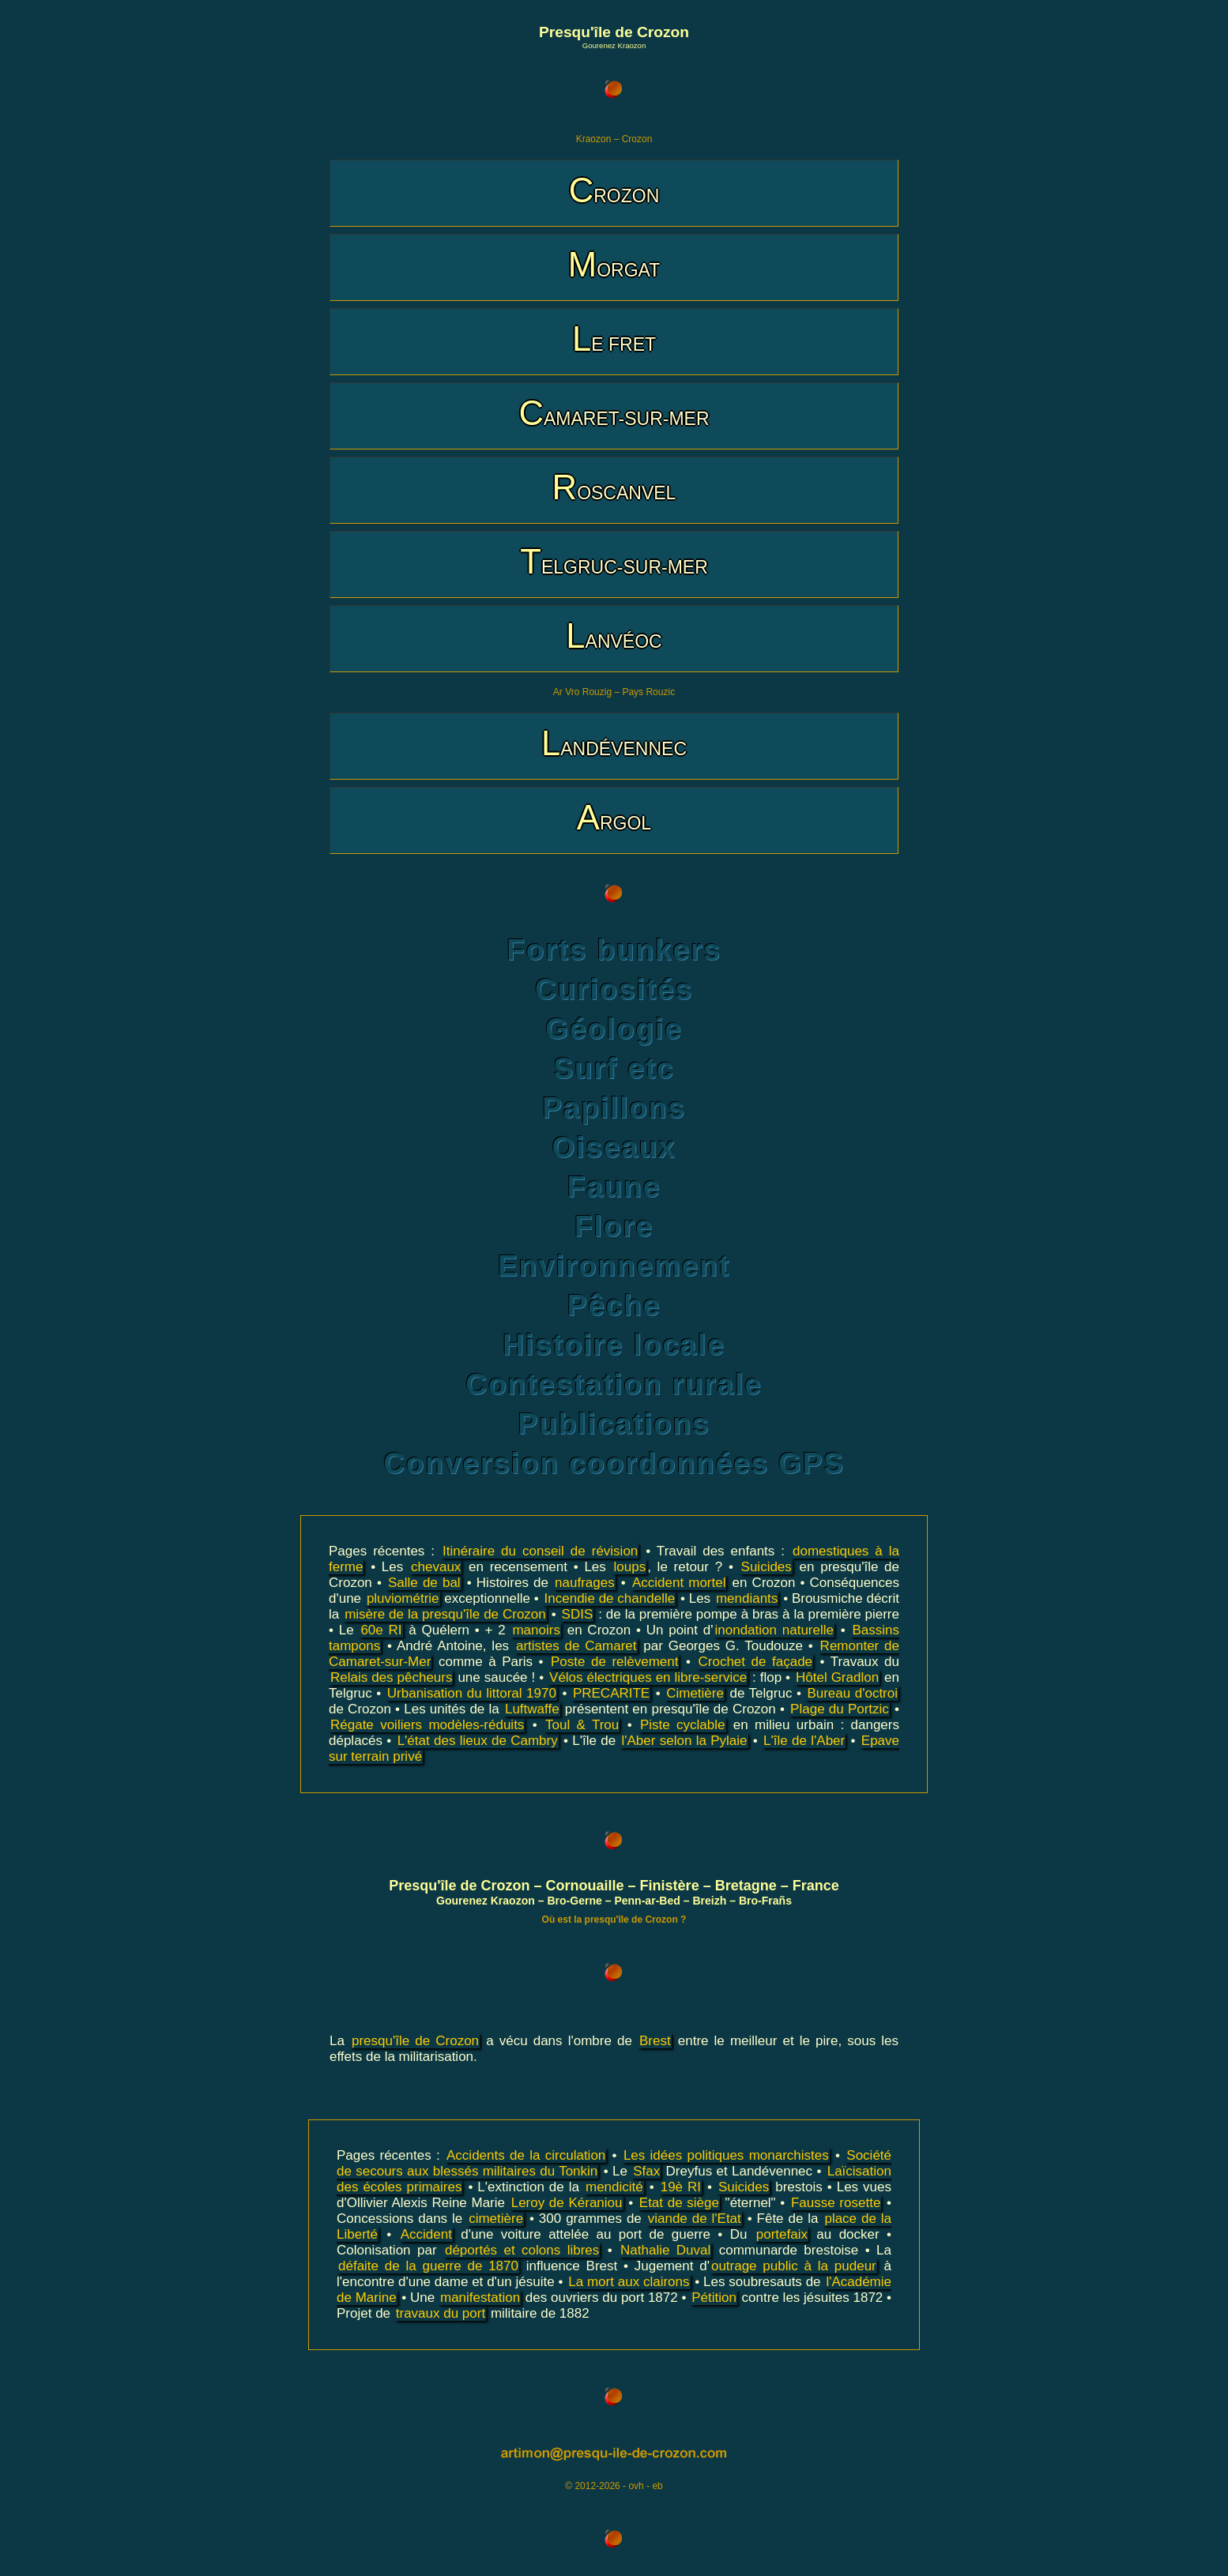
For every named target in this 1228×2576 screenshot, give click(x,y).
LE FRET (614, 338)
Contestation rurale (613, 1384)
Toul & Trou (582, 1724)
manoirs (535, 1630)
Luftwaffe (532, 1709)
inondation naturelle (774, 1630)
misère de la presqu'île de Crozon (445, 1614)
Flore (614, 1226)
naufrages (585, 1582)
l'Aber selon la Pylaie (684, 1740)
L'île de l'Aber (804, 1740)
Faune (614, 1187)
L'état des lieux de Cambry (477, 1740)
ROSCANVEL (614, 487)
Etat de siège (679, 2202)
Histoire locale (614, 1345)
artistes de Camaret (576, 1645)
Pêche (614, 1305)
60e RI (380, 1630)
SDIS (577, 1614)
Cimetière (695, 1693)
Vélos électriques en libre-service (648, 1677)
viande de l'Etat (694, 2218)
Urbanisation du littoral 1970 (471, 1693)
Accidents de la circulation (525, 2155)
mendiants (747, 1598)
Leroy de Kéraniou (567, 2202)
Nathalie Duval (665, 2250)
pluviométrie (403, 1598)
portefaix (782, 2234)
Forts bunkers (614, 950)
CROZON (614, 190)
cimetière (496, 2218)
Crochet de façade (756, 1661)
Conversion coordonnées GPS (614, 1463)
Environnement (614, 1266)
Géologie (613, 1029)
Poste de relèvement (615, 1661)
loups (630, 1566)
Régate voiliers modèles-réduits (427, 1724)
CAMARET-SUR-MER (613, 412)
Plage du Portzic (839, 1709)
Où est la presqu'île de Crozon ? (614, 1919)
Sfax (646, 2171)
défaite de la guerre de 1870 (428, 2265)
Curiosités (614, 989)
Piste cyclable (682, 1724)
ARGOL (614, 817)
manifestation (480, 2297)
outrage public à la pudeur (793, 2265)
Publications (614, 1424)
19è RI (681, 2186)
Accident (426, 2234)
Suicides (766, 1566)
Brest (655, 2040)
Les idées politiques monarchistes (726, 2155)
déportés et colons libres (522, 2250)
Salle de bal (424, 1582)
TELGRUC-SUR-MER (614, 561)
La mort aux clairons (628, 2281)
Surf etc (613, 1068)
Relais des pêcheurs (391, 1677)
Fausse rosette (835, 2202)
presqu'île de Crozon (415, 2040)
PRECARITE (611, 1693)
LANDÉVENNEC (614, 743)
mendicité (614, 2186)
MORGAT (614, 264)
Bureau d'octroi (852, 1693)
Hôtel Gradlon (837, 1677)
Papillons (614, 1108)
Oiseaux (614, 1147)
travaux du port (440, 2313)
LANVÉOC (613, 635)
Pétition (713, 2297)
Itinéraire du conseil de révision (540, 1551)
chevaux (436, 1566)
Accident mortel (679, 1582)
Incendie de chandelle (610, 1598)
